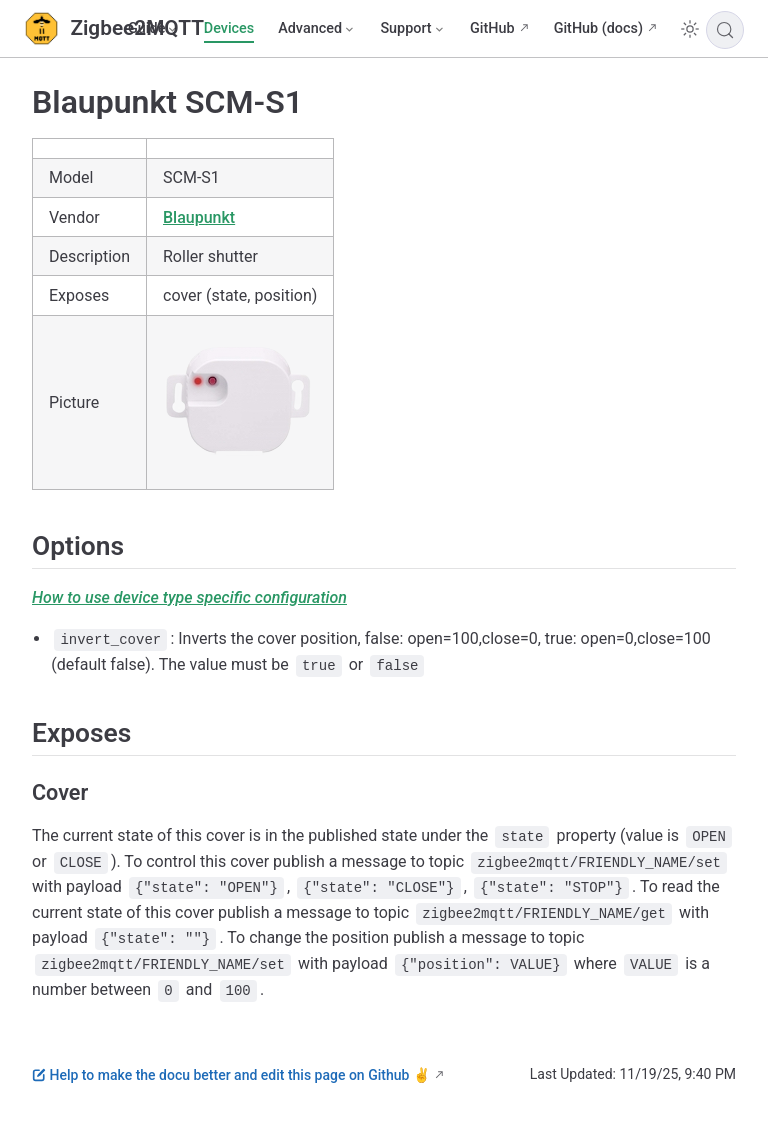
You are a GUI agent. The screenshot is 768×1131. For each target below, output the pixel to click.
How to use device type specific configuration (189, 597)
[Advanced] (317, 29)
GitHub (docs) (598, 28)
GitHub (492, 28)
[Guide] (154, 29)
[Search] (725, 30)
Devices (229, 28)
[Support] (413, 29)
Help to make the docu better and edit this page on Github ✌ (231, 1075)
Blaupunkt (199, 217)
